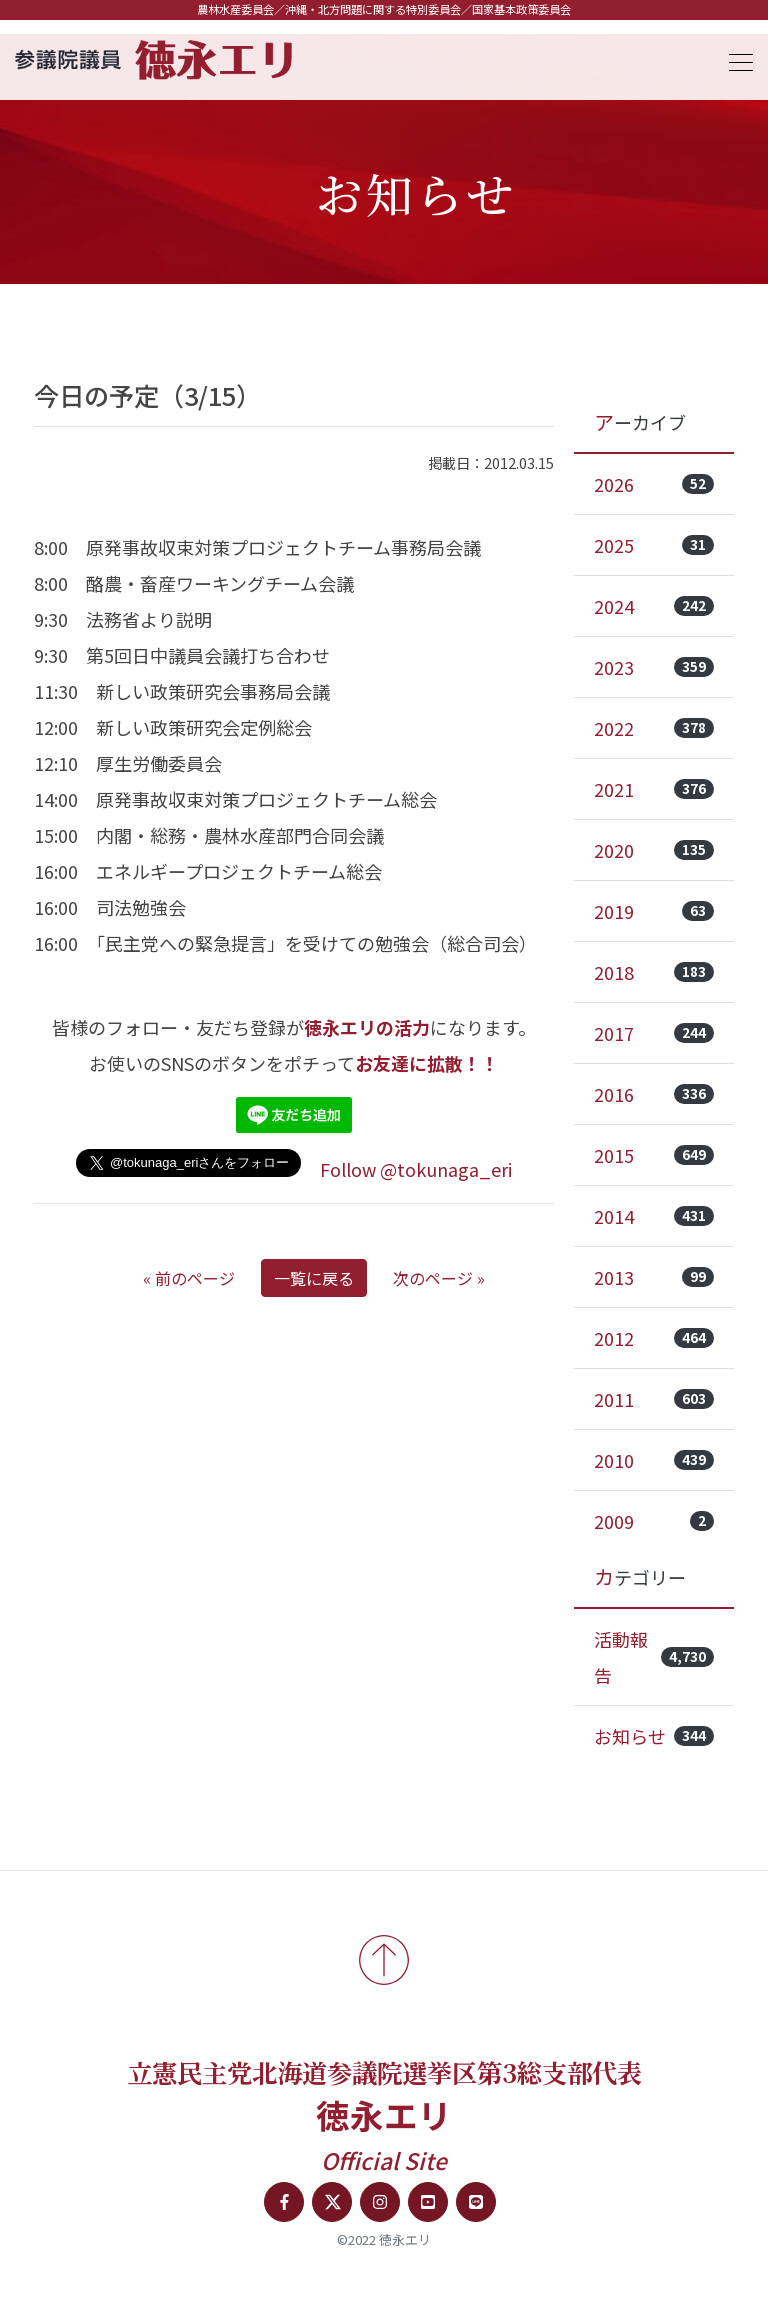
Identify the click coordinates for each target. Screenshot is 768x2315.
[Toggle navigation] (735, 59)
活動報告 (654, 1657)
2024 (654, 606)
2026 (654, 484)
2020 (654, 850)
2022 (654, 728)
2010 (654, 1460)
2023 (654, 667)
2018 (654, 972)
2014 (654, 1216)
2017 (654, 1033)
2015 (654, 1155)
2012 (654, 1338)
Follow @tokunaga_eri (416, 1169)
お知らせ (654, 1736)
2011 (654, 1399)
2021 (654, 789)
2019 (654, 911)
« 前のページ (189, 1278)
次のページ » (439, 1278)
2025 (654, 545)
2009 (654, 1521)
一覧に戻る (314, 1278)
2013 (654, 1277)
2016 (654, 1094)
